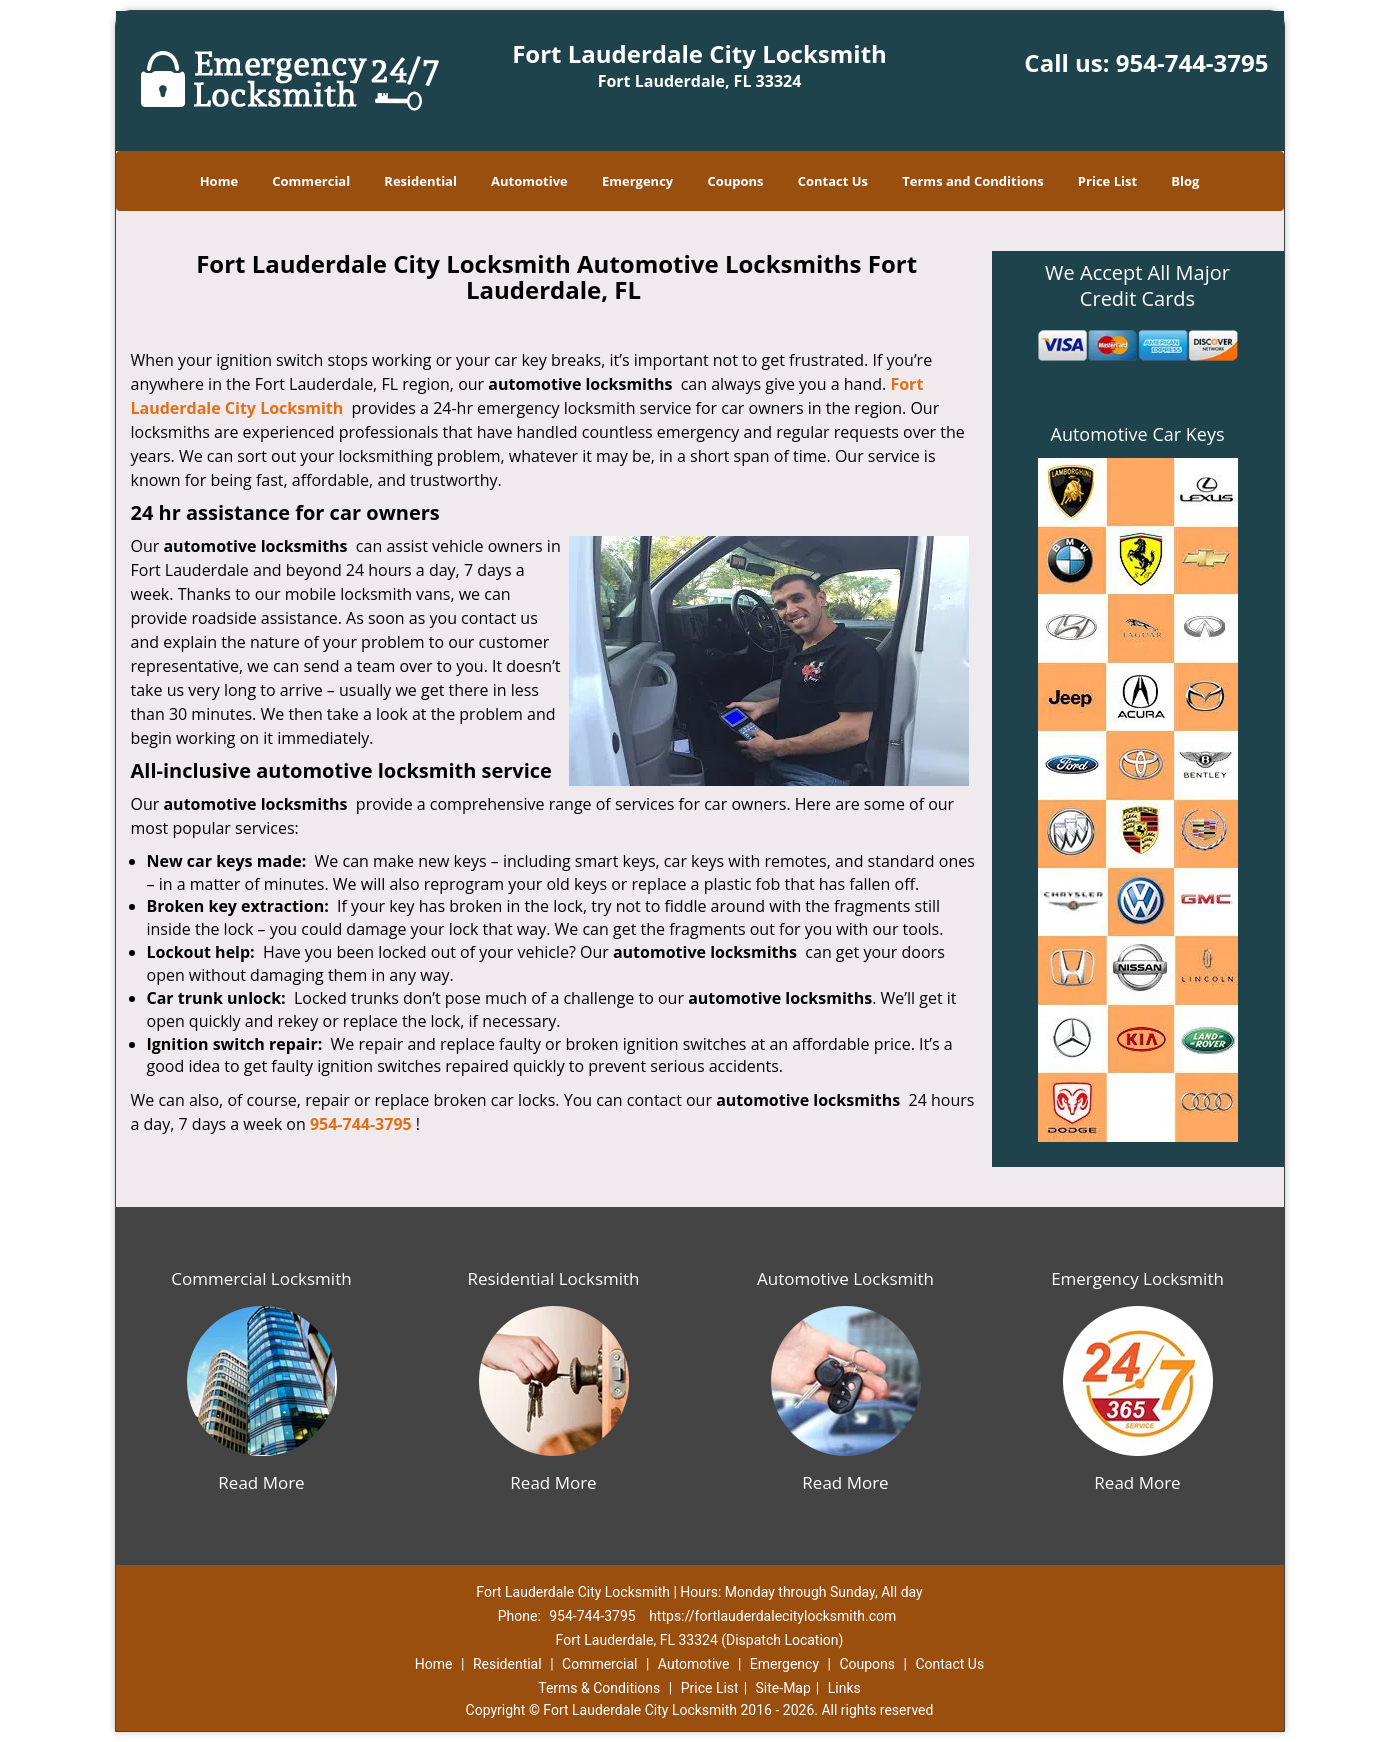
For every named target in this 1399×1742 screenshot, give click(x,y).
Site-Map (783, 1688)
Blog (1185, 181)
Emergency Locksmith (1137, 1278)
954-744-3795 (1192, 62)
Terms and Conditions (972, 181)
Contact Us (833, 181)
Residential (420, 181)
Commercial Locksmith (261, 1278)
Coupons (735, 181)
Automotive (529, 181)
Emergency (637, 181)
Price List (1107, 181)
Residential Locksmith (553, 1278)
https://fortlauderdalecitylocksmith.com (772, 1616)
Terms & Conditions (599, 1688)
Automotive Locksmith (845, 1278)
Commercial (311, 181)
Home (219, 181)
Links (844, 1688)
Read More (261, 1482)
